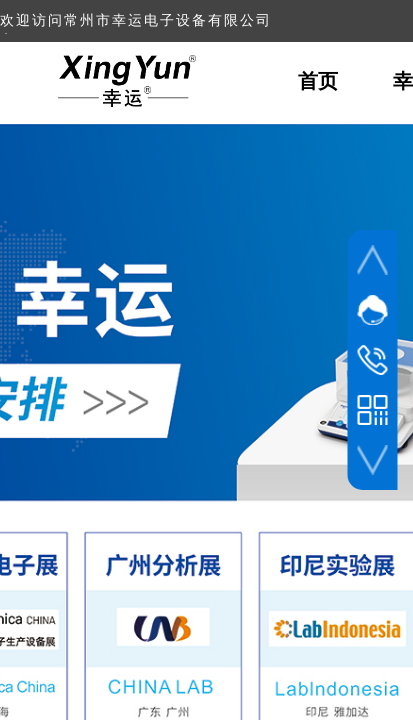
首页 (318, 81)
